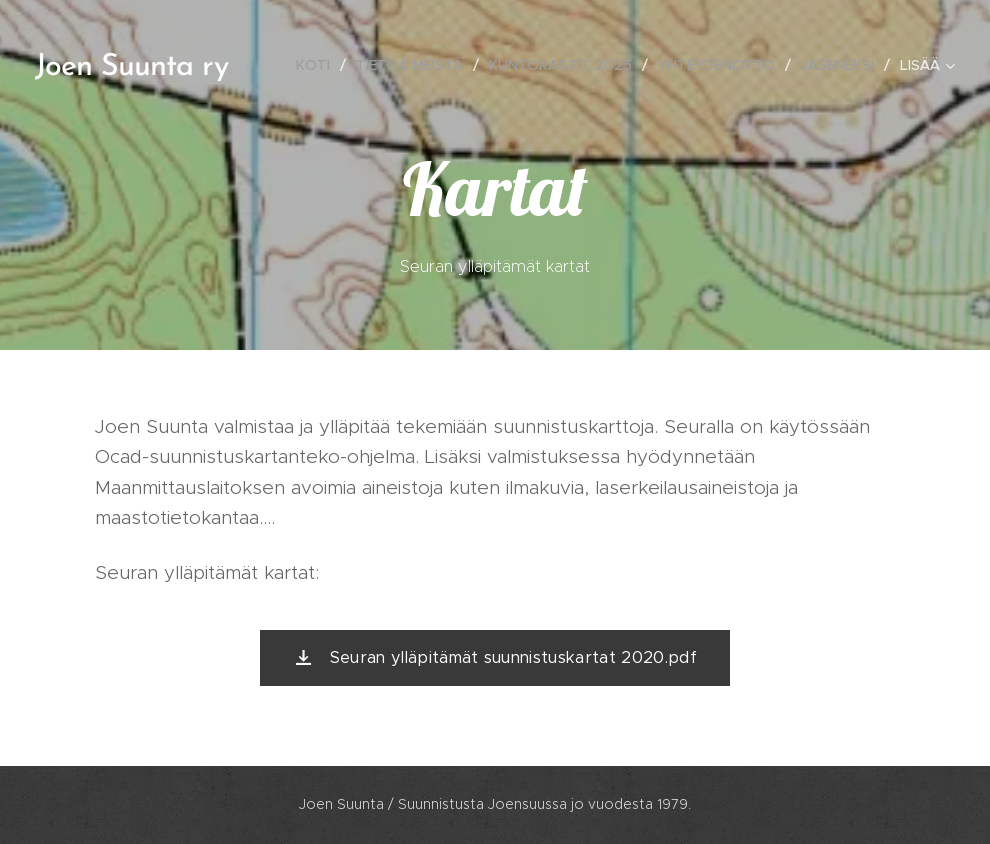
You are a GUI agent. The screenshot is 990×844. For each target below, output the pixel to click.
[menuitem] (318, 65)
